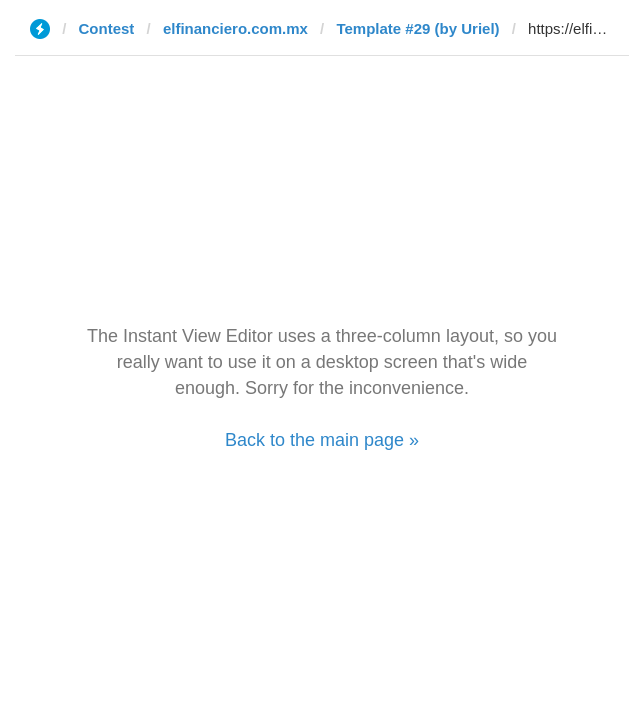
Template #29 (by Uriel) (417, 28)
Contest (107, 28)
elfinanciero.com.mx (235, 28)
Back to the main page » (322, 440)
